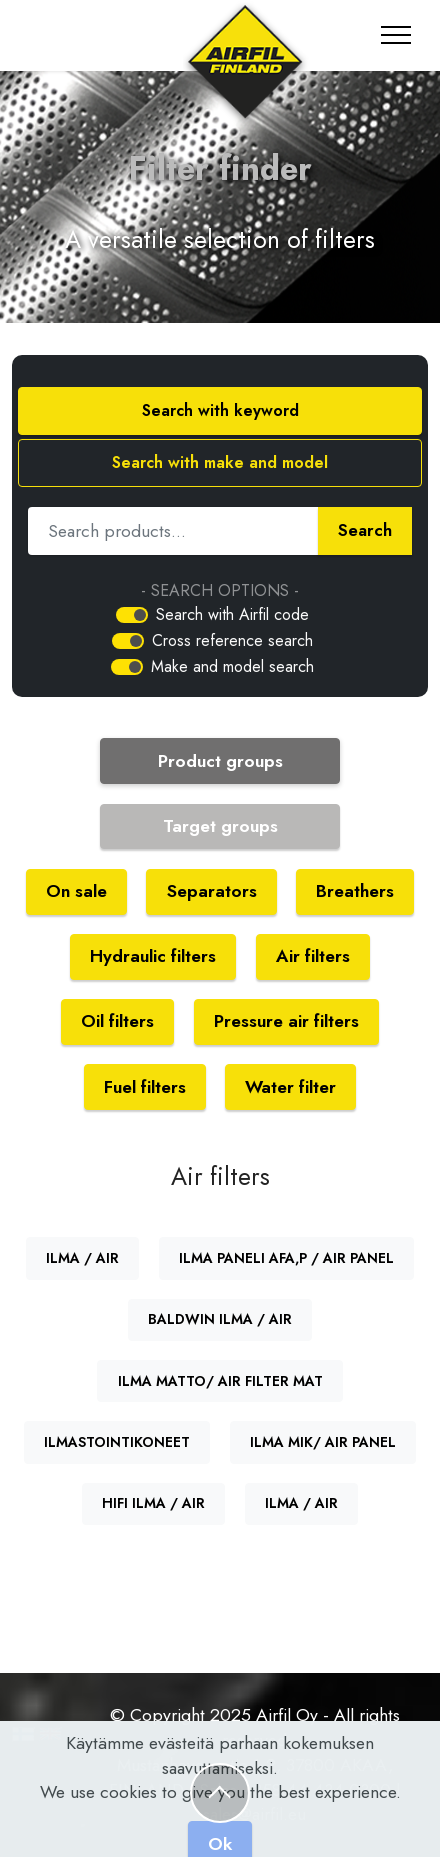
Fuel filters (145, 1087)
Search (365, 530)
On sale (76, 891)
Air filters (313, 956)
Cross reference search (232, 640)
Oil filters (117, 1021)
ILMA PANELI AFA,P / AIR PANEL (286, 1258)
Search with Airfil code (232, 614)
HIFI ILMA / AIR (153, 1503)
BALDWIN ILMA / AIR (220, 1319)
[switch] (132, 615)
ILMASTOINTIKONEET (117, 1442)
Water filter (290, 1087)
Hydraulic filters (153, 956)
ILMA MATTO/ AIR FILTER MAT (220, 1381)
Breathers (355, 891)
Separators (212, 891)
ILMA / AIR (82, 1258)
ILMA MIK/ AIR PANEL (323, 1442)
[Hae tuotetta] (173, 531)
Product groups (220, 761)
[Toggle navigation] (396, 35)
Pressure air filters (286, 1021)
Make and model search (232, 666)
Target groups (220, 826)
